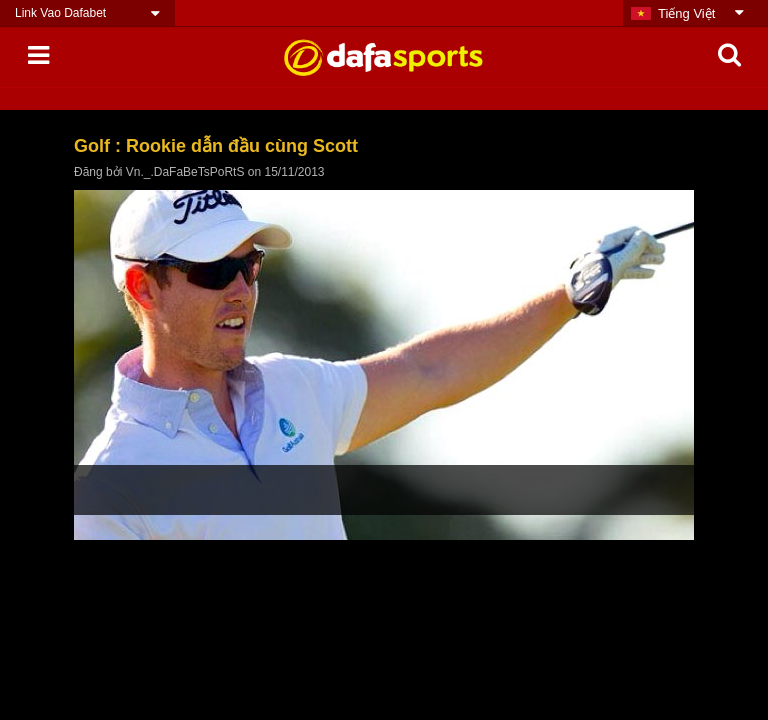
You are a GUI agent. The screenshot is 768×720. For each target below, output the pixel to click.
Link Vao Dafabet (60, 13)
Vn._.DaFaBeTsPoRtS (185, 172)
